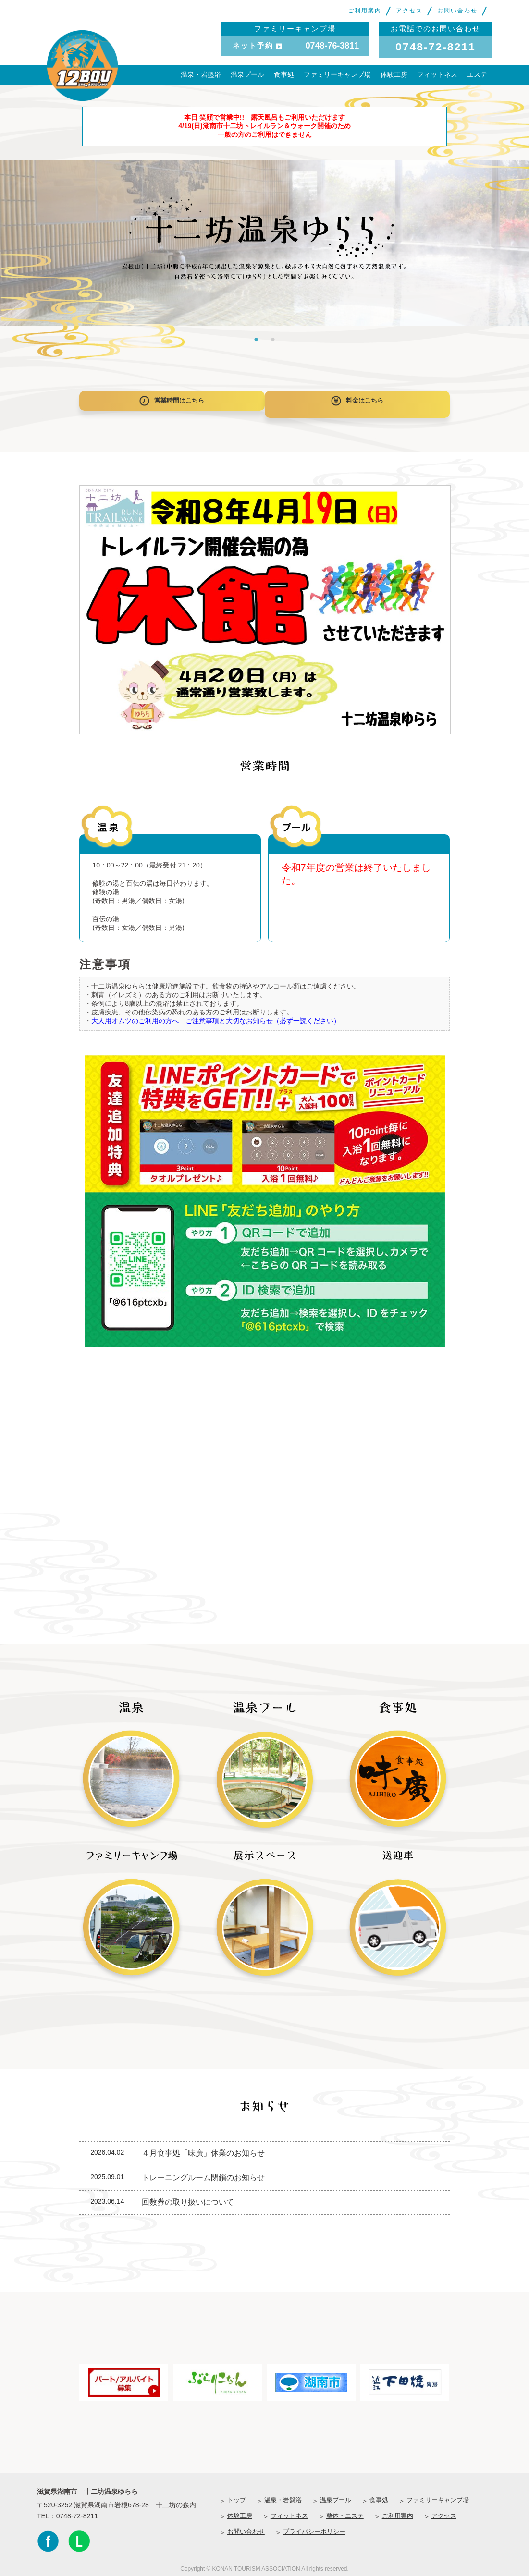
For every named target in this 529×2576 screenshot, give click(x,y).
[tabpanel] (264, 243)
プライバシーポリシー (314, 2526)
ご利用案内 (364, 10)
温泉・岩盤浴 (201, 74)
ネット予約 (257, 45)
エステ (477, 74)
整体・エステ (345, 2510)
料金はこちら (360, 402)
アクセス (409, 10)
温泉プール (247, 74)
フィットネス (437, 74)
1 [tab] (256, 339)
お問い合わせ (457, 10)
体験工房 (394, 74)
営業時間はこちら (168, 402)
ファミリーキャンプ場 (337, 74)
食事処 (284, 74)
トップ (236, 2494)
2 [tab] (273, 339)
